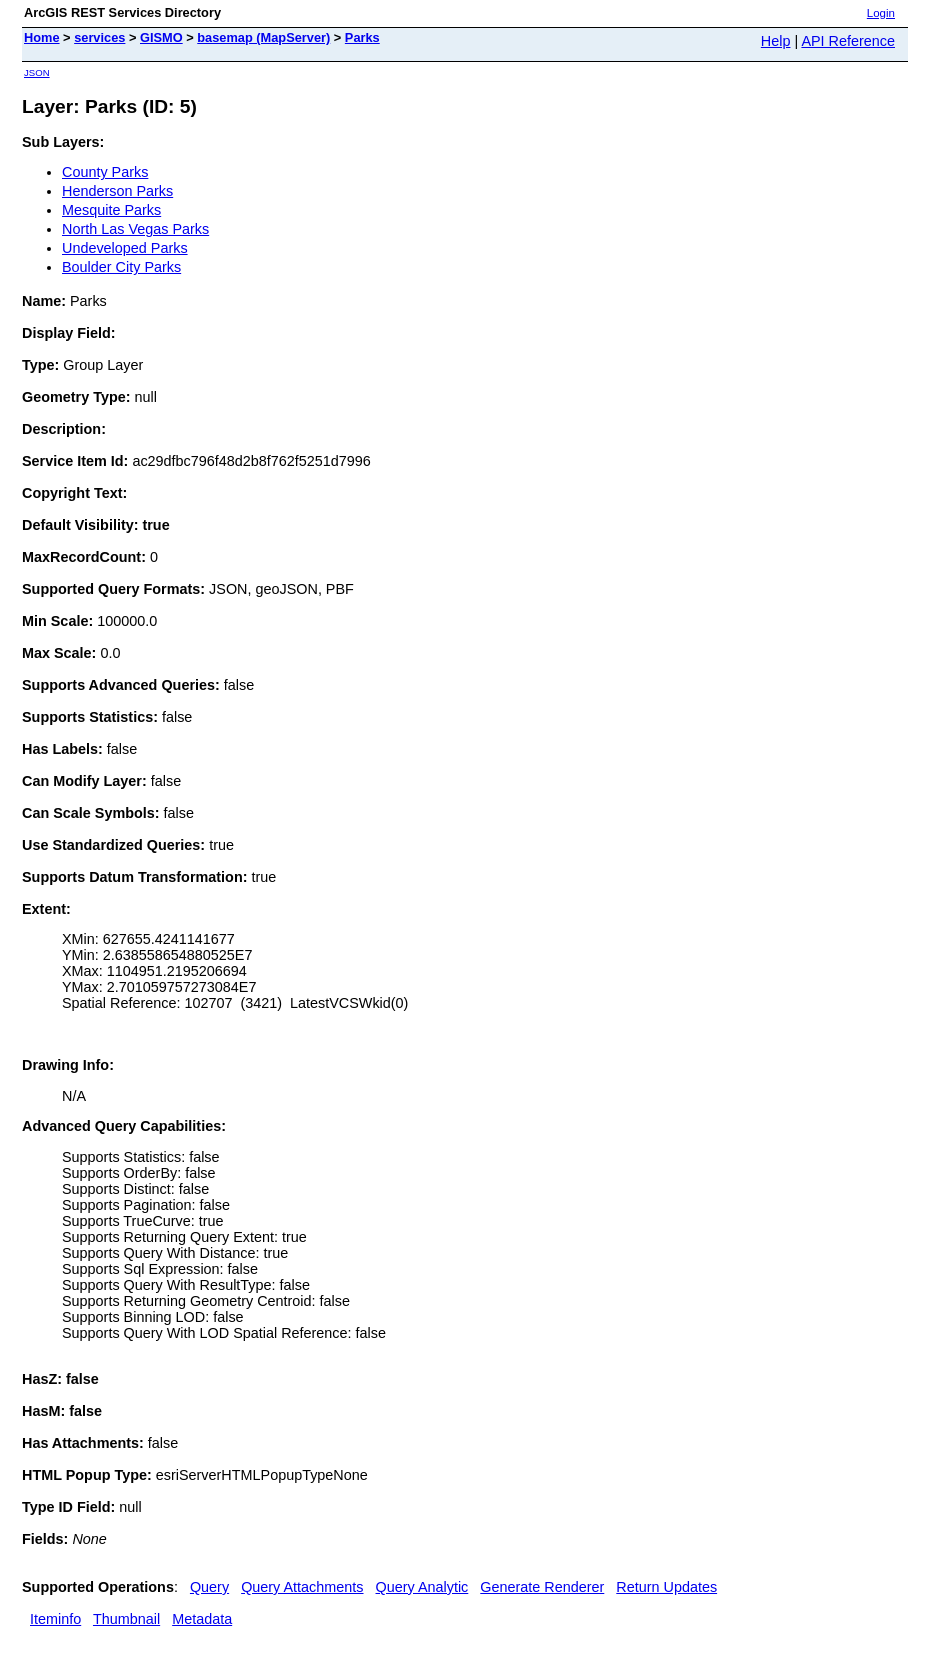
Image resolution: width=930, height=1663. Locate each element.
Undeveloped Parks (125, 248)
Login (881, 13)
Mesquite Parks (111, 210)
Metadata (202, 1619)
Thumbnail (126, 1619)
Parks (362, 37)
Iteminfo (55, 1619)
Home (42, 37)
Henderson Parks (117, 191)
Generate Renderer (542, 1587)
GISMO (161, 37)
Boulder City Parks (121, 267)
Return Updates (666, 1587)
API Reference (848, 41)
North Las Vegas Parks (135, 229)
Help (776, 41)
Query (209, 1587)
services (99, 37)
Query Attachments (302, 1587)
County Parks (105, 172)
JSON (37, 72)
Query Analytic (422, 1587)
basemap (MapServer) (263, 37)
